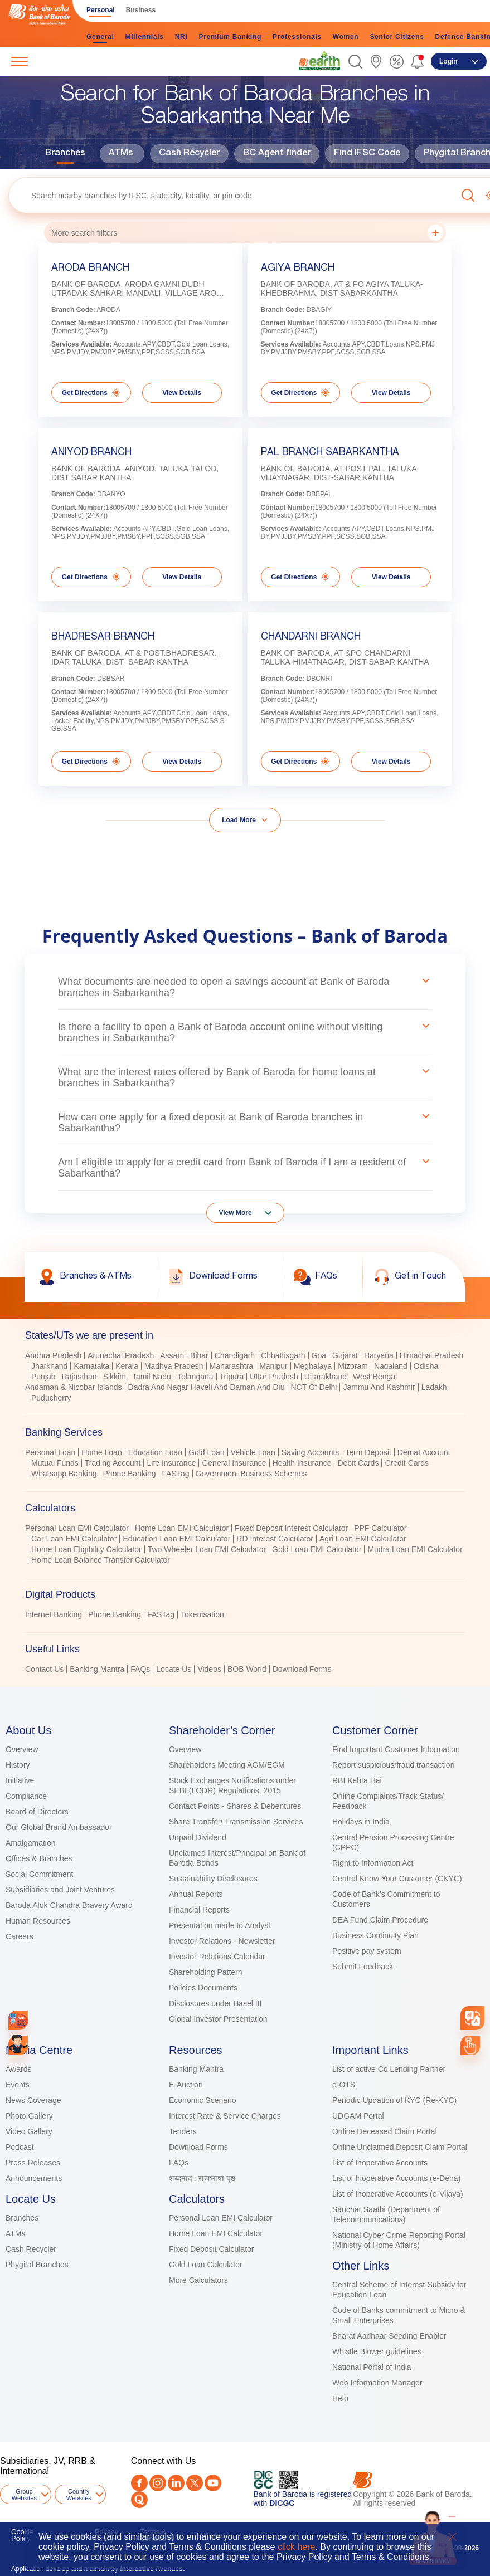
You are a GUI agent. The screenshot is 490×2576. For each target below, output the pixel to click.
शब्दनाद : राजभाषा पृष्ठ (202, 2178)
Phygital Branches (37, 2264)
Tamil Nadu (151, 1376)
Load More (239, 820)
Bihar (199, 1355)
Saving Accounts (310, 1452)
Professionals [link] (297, 37)
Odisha (426, 1366)
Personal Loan (50, 1452)
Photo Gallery (29, 2115)
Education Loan (155, 1452)
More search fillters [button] (247, 233)
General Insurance (234, 1463)
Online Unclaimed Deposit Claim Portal (399, 2147)
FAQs (140, 1669)
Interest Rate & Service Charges (225, 2115)
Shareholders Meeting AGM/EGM (227, 1764)
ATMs (121, 153)
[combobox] (472, 2018)
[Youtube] (213, 2483)
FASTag (176, 1473)
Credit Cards (407, 1463)
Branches (65, 153)
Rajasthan (79, 1376)
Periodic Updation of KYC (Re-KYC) (394, 2100)
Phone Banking (129, 1473)
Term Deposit (368, 1452)
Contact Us (44, 1669)
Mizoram (353, 1366)
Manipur (273, 1366)
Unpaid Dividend (197, 1837)
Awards (18, 2069)
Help (340, 2398)
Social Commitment (39, 1874)
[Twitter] (194, 2483)
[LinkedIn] (176, 2483)
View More (235, 1213)
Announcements (34, 2178)
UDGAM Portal (358, 2115)
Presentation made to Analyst (219, 1925)
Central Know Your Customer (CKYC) (397, 1878)
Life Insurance (171, 1463)
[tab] (245, 1335)
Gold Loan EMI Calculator (316, 1549)
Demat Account (423, 1452)
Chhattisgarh (283, 1355)
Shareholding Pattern (205, 1972)
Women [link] (346, 37)
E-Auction (186, 2084)
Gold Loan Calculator (205, 2264)
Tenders (183, 2131)
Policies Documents (203, 1987)
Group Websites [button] (24, 2494)
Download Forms (302, 1669)
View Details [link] (181, 393)
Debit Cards (358, 1463)
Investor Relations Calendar (217, 1956)
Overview (22, 1749)
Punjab (43, 1376)
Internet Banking (53, 1614)
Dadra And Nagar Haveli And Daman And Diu (206, 1387)
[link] (319, 60)
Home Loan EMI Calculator (182, 1528)
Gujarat (345, 1355)
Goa (319, 1355)
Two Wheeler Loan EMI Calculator (207, 1549)
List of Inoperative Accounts (380, 2162)
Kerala (126, 1366)
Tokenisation (202, 1614)
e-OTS (343, 2084)
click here (297, 2546)
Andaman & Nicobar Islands (73, 1387)
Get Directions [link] (91, 392)
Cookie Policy (22, 2535)
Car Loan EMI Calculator (74, 1539)
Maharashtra (232, 1366)
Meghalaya (313, 1366)
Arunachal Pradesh (121, 1355)
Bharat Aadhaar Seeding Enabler (389, 2335)
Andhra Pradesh (53, 1355)
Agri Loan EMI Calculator (362, 1539)
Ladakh (434, 1387)
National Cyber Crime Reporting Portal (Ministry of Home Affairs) (398, 2240)
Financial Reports (199, 1909)
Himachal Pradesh (431, 1355)
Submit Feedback (362, 1966)
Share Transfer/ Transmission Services (236, 1821)
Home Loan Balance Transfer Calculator (100, 1560)
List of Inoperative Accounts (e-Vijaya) (397, 2193)
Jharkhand (49, 1366)
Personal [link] (100, 10)
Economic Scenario (202, 2100)
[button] (355, 62)
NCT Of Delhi (314, 1387)
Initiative (20, 1780)
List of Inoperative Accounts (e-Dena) (396, 2178)
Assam (172, 1355)
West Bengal (375, 1376)
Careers (19, 1936)
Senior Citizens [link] (397, 37)
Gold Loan (206, 1452)
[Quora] (139, 2499)
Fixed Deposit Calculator (211, 2249)
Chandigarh (235, 1355)
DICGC (281, 2503)
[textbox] (233, 195)
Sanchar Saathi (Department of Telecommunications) (386, 2214)
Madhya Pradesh (173, 1366)
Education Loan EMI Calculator (176, 1539)
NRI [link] (181, 37)
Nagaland (390, 1366)
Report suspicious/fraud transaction (393, 1764)
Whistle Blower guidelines (376, 2351)
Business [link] (141, 10)
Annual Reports (196, 1894)
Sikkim (114, 1376)
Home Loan (101, 1452)
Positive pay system (366, 1950)
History (18, 1764)
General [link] (100, 37)
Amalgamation (31, 1842)
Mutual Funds (55, 1463)
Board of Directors (37, 1811)
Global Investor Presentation (218, 2018)
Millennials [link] (144, 37)
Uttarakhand (325, 1376)
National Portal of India (371, 2367)
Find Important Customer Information (396, 1749)
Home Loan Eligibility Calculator (86, 1549)
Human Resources (38, 1920)
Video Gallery (29, 2131)
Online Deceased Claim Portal (384, 2131)
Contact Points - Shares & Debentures (235, 1806)
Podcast (20, 2147)
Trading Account (113, 1463)
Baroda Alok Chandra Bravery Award (69, 1905)
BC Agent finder (277, 153)
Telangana (195, 1376)
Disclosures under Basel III (215, 2003)
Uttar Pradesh (274, 1376)
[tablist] (245, 1497)
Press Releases (33, 2162)
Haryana (379, 1355)
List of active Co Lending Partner (388, 2069)
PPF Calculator (380, 1528)
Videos (209, 1669)
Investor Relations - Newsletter (222, 1940)
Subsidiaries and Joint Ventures (60, 1889)
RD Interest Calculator (274, 1539)
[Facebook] (139, 2483)
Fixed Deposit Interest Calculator (291, 1528)
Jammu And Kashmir (379, 1387)
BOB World (246, 1669)
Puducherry (51, 1398)
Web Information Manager (377, 2382)
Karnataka (91, 1366)
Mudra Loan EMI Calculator (414, 1549)
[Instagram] (157, 2483)
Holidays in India (361, 1821)
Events (18, 2084)
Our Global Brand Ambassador (59, 1827)
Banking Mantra (97, 1669)
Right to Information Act (373, 1862)
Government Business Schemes (251, 1473)
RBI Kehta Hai (357, 1780)
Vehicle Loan (253, 1452)
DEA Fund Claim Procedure (380, 1919)
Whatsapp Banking (64, 1473)
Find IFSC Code (367, 153)
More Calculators (198, 2280)
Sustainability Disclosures (213, 1878)
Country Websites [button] (78, 2494)
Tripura (232, 1376)
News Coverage (33, 2100)
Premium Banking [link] (229, 37)
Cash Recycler (189, 153)
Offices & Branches (39, 1858)
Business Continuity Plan (375, 1935)
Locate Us (173, 1669)
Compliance (26, 1796)
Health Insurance (302, 1463)
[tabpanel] (245, 1378)
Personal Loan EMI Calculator (77, 1528)
